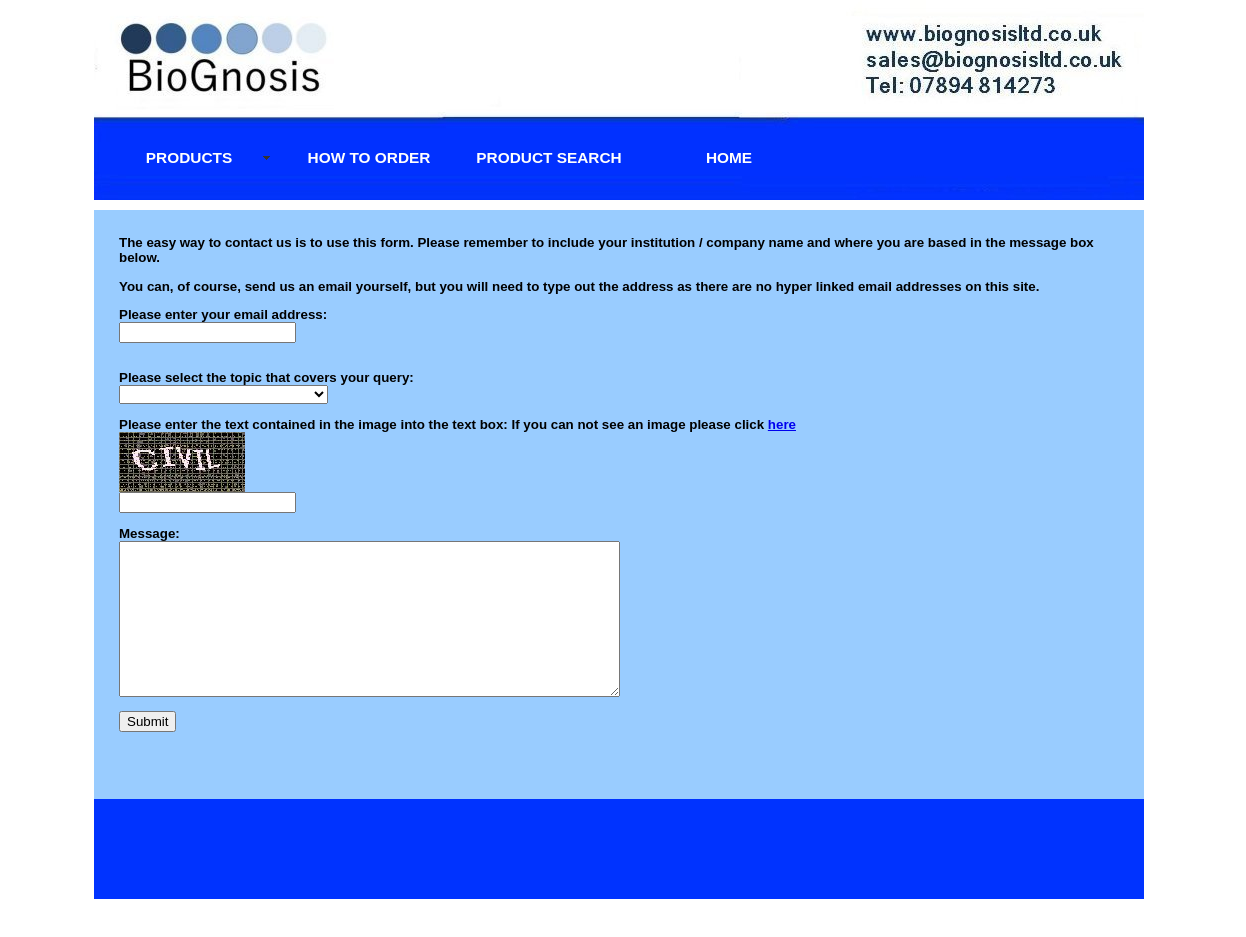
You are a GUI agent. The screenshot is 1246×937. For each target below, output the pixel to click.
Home (729, 157)
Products (189, 157)
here (782, 424)
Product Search (548, 157)
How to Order (369, 157)
